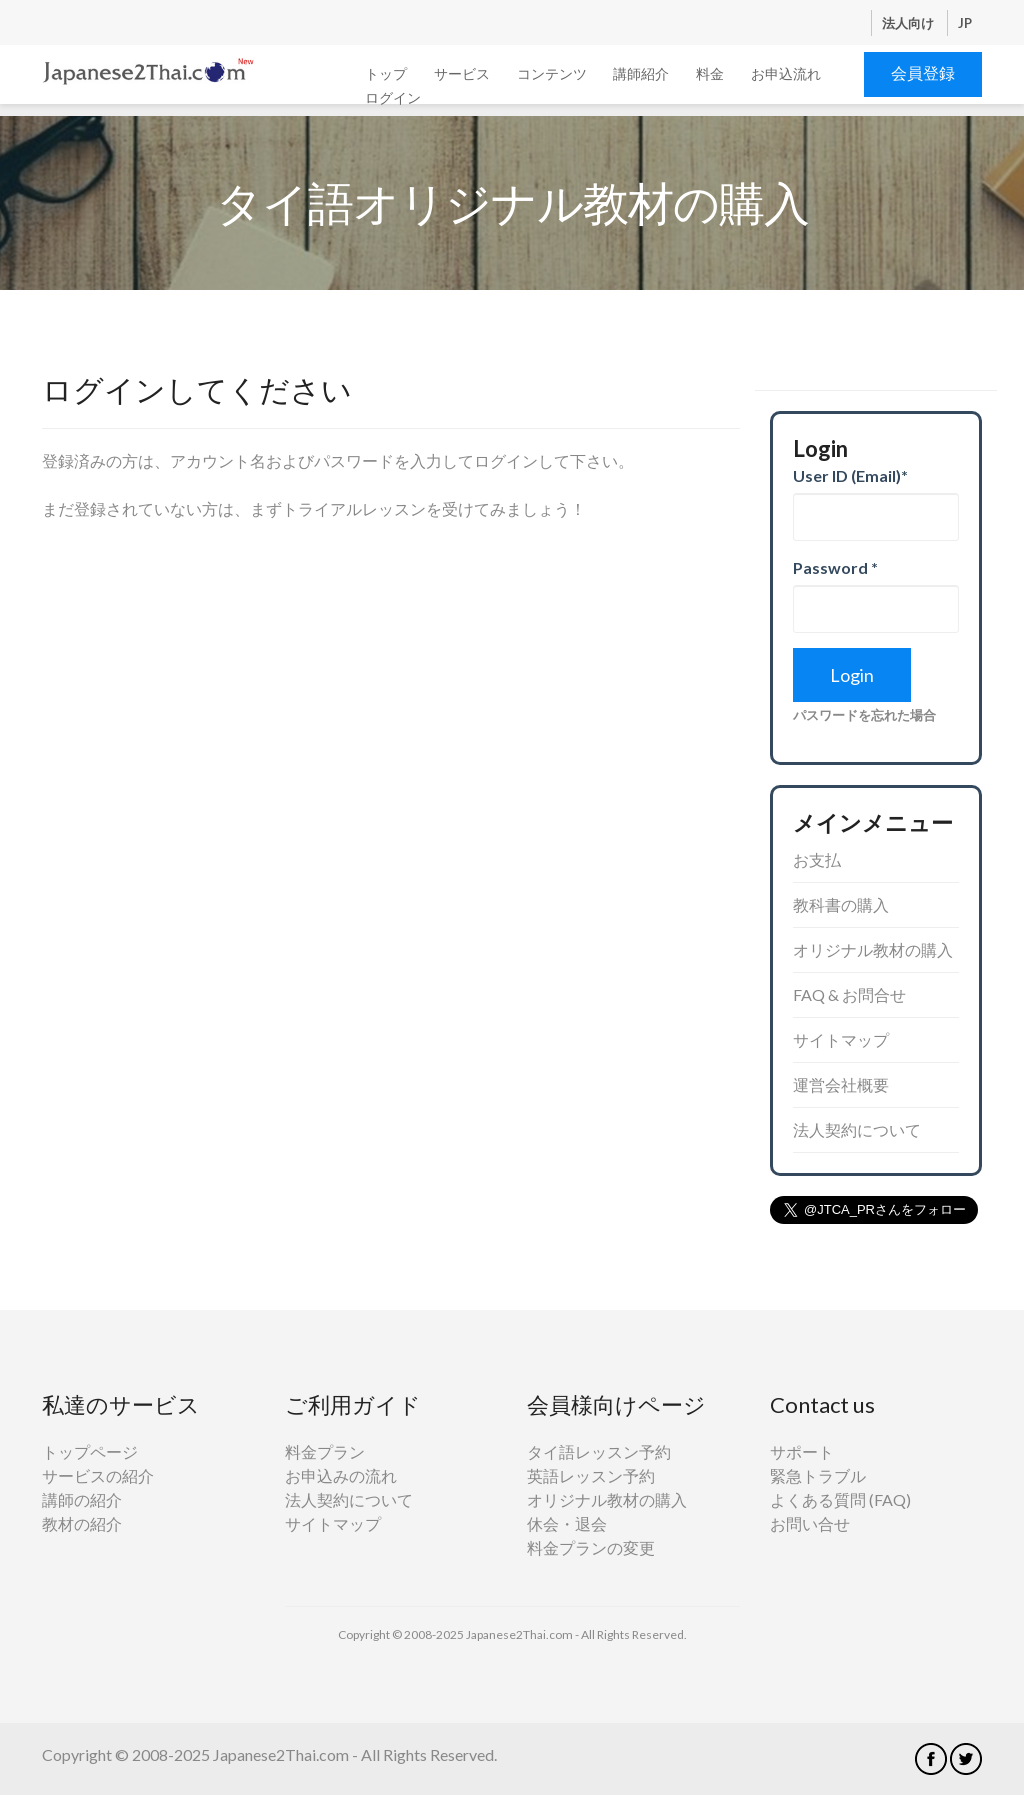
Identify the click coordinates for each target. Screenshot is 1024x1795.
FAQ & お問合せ (849, 994)
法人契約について (857, 1129)
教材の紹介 (82, 1523)
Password (835, 567)
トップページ (90, 1451)
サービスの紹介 (98, 1475)
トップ (386, 73)
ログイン (393, 97)
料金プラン (325, 1451)
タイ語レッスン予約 (599, 1451)
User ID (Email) (850, 475)
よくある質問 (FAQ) (840, 1499)
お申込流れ (786, 73)
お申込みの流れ (341, 1475)
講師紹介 (641, 73)
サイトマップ (841, 1039)
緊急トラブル (818, 1475)
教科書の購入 (841, 904)
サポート (802, 1451)
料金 (710, 73)
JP (965, 23)
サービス (462, 73)
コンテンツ (552, 73)
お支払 (817, 859)
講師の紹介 (82, 1499)
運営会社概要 (841, 1084)
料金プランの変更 (591, 1547)
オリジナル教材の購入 (873, 949)
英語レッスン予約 (591, 1475)
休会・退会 (567, 1523)
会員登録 (923, 72)
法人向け (909, 23)
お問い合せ (810, 1523)
